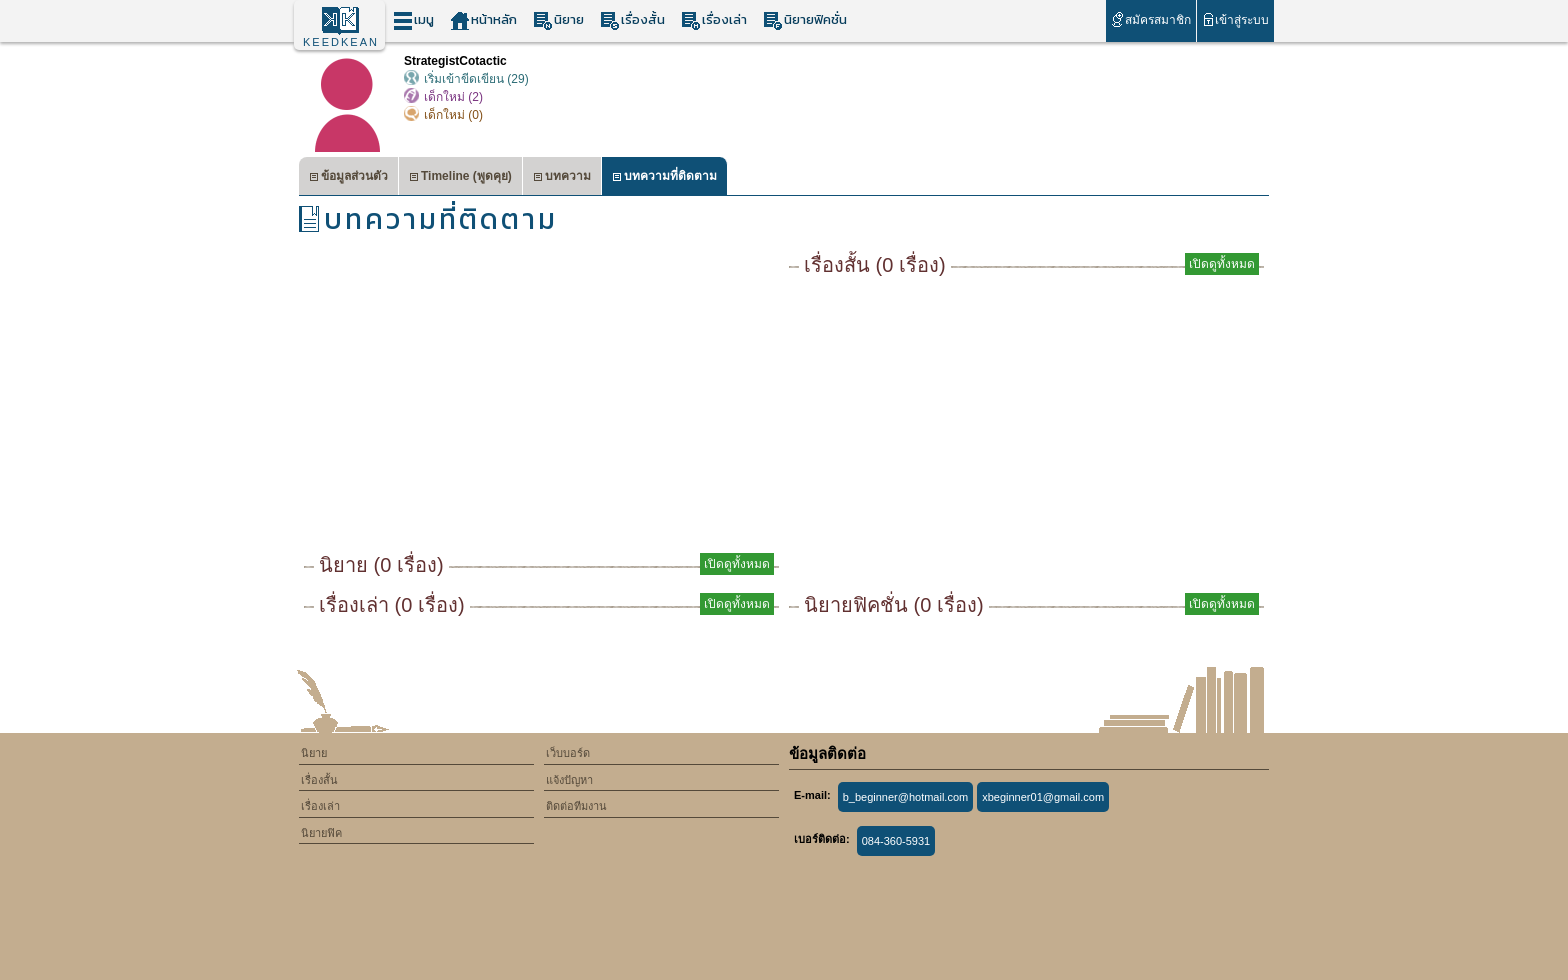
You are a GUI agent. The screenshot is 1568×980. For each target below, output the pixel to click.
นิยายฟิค (321, 833)
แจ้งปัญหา (569, 780)
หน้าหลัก (483, 20)
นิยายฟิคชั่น (805, 20)
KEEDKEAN (341, 42)
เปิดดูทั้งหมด (737, 564)
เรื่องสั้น (632, 20)
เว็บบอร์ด (568, 753)
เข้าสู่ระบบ (1235, 19)
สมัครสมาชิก (1150, 19)
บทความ (562, 178)
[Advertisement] (541, 400)
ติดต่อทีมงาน (576, 806)
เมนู (413, 20)
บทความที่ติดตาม (664, 178)
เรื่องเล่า (714, 20)
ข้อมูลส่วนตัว (348, 178)
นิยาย (558, 20)
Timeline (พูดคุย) (460, 178)
